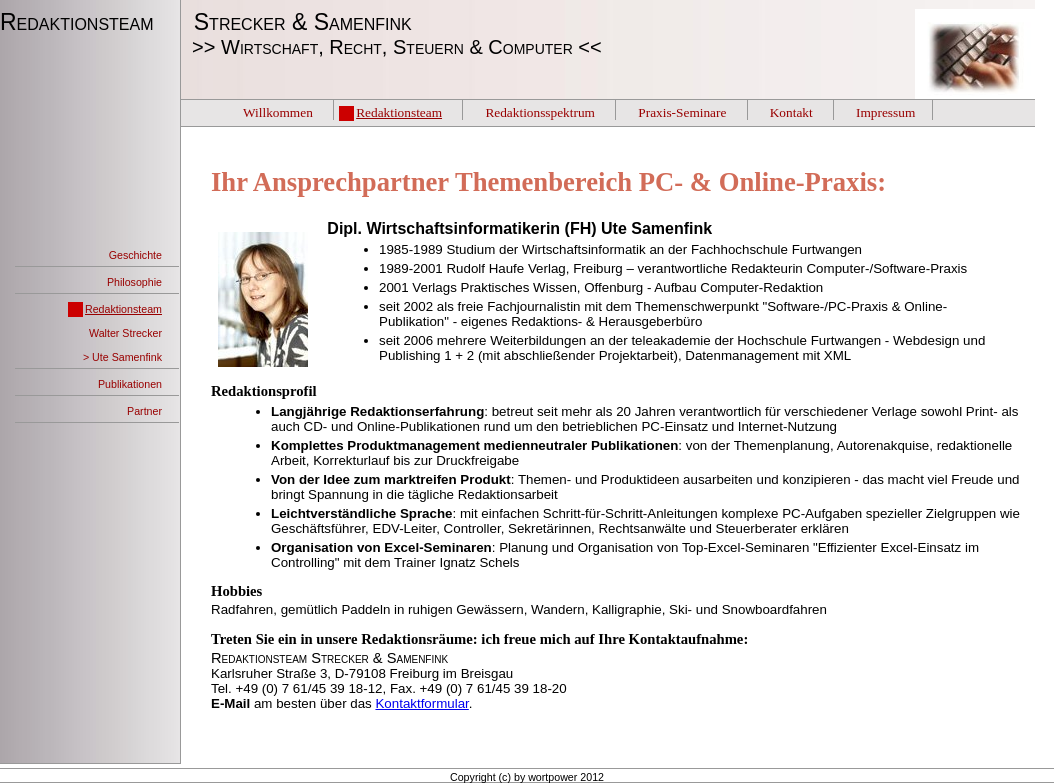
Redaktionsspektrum (540, 112)
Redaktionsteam (80, 22)
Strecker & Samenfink (296, 22)
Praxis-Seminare (682, 112)
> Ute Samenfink (122, 357)
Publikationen (130, 384)
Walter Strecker (125, 333)
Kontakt (791, 112)
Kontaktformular (421, 703)
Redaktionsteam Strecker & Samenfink (329, 658)
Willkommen (278, 112)
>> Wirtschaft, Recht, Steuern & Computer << (391, 47)
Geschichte (135, 255)
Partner (144, 411)
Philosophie (134, 282)
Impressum (885, 112)
